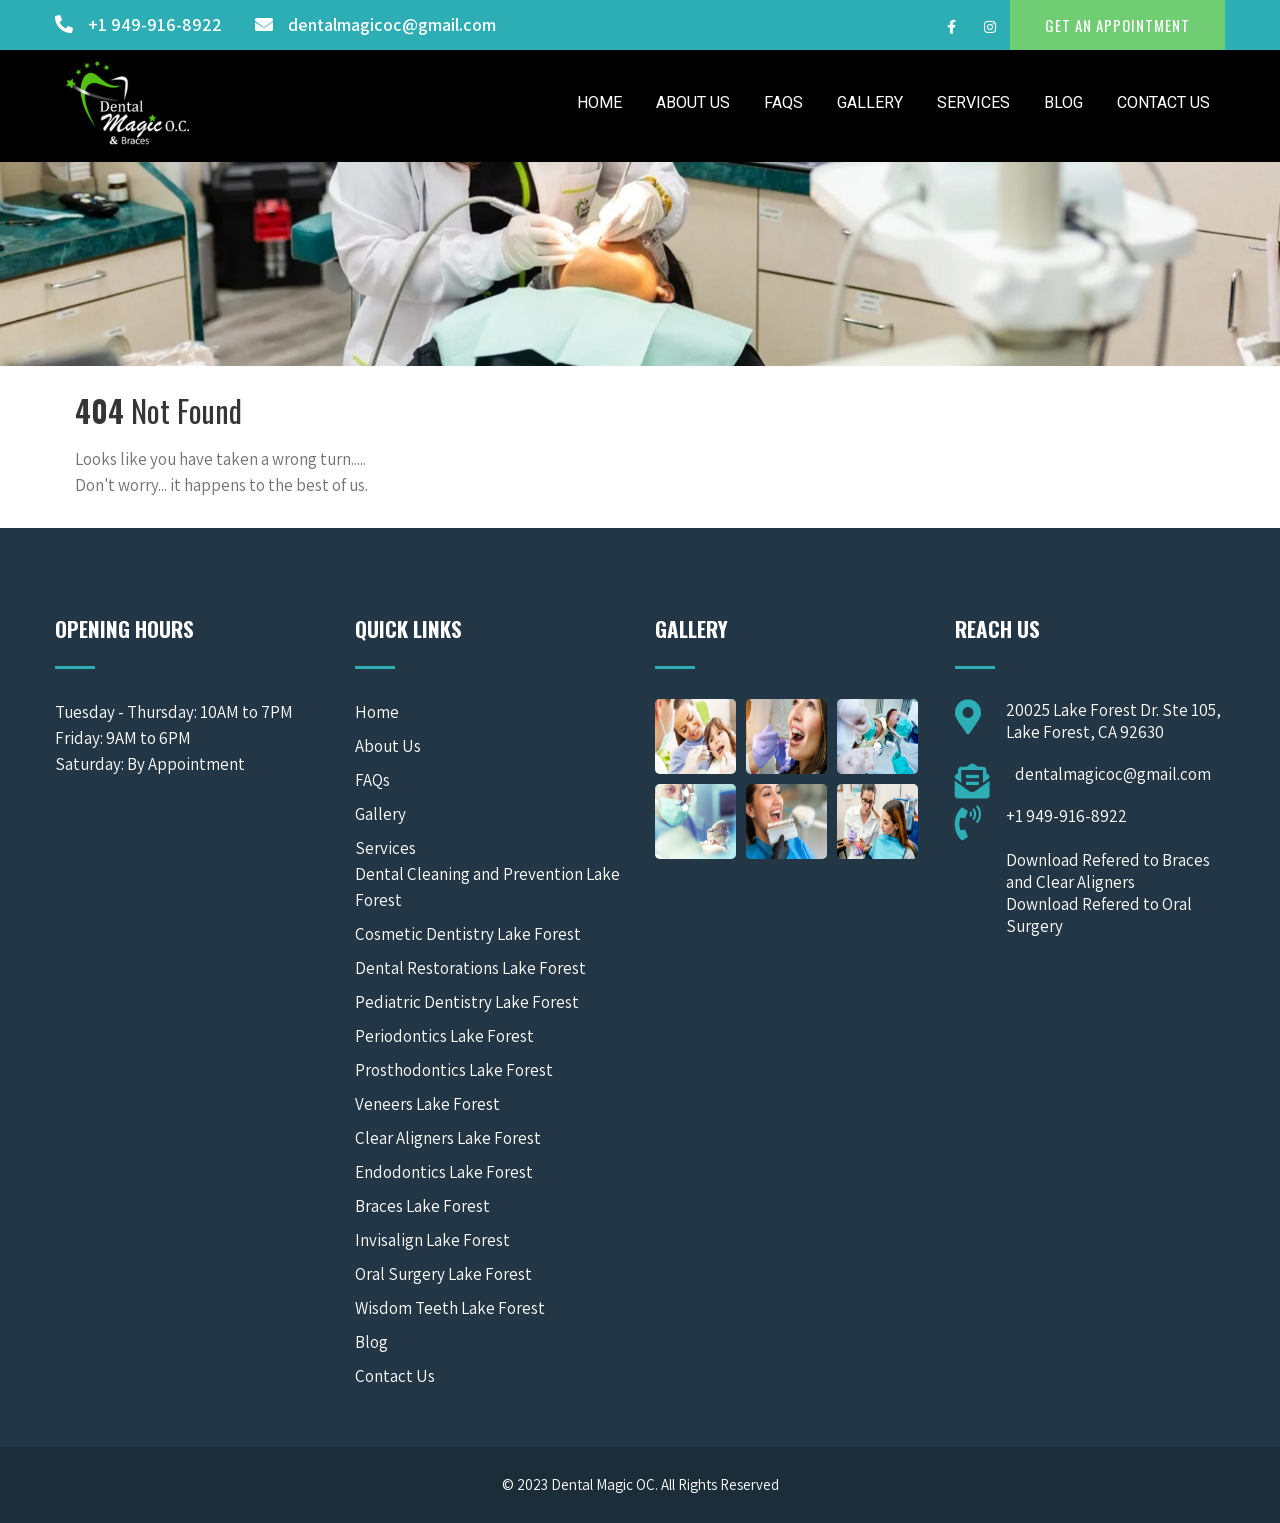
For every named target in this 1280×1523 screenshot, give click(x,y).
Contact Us (1163, 102)
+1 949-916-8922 (155, 24)
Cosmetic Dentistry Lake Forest (468, 934)
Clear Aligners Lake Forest (448, 1138)
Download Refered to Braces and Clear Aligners (1108, 871)
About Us (693, 102)
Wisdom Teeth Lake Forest (450, 1308)
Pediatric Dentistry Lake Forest (467, 1002)
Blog (1063, 102)
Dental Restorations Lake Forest (470, 968)
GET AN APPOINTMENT (1117, 25)
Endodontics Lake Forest (444, 1172)
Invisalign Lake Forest (432, 1240)
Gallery (870, 102)
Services (973, 102)
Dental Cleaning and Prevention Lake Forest (487, 887)
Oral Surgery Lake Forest (443, 1274)
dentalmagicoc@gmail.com (392, 24)
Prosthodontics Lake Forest (454, 1070)
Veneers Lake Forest (427, 1104)
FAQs (783, 102)
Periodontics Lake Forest (444, 1036)
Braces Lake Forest (422, 1206)
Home (599, 102)
